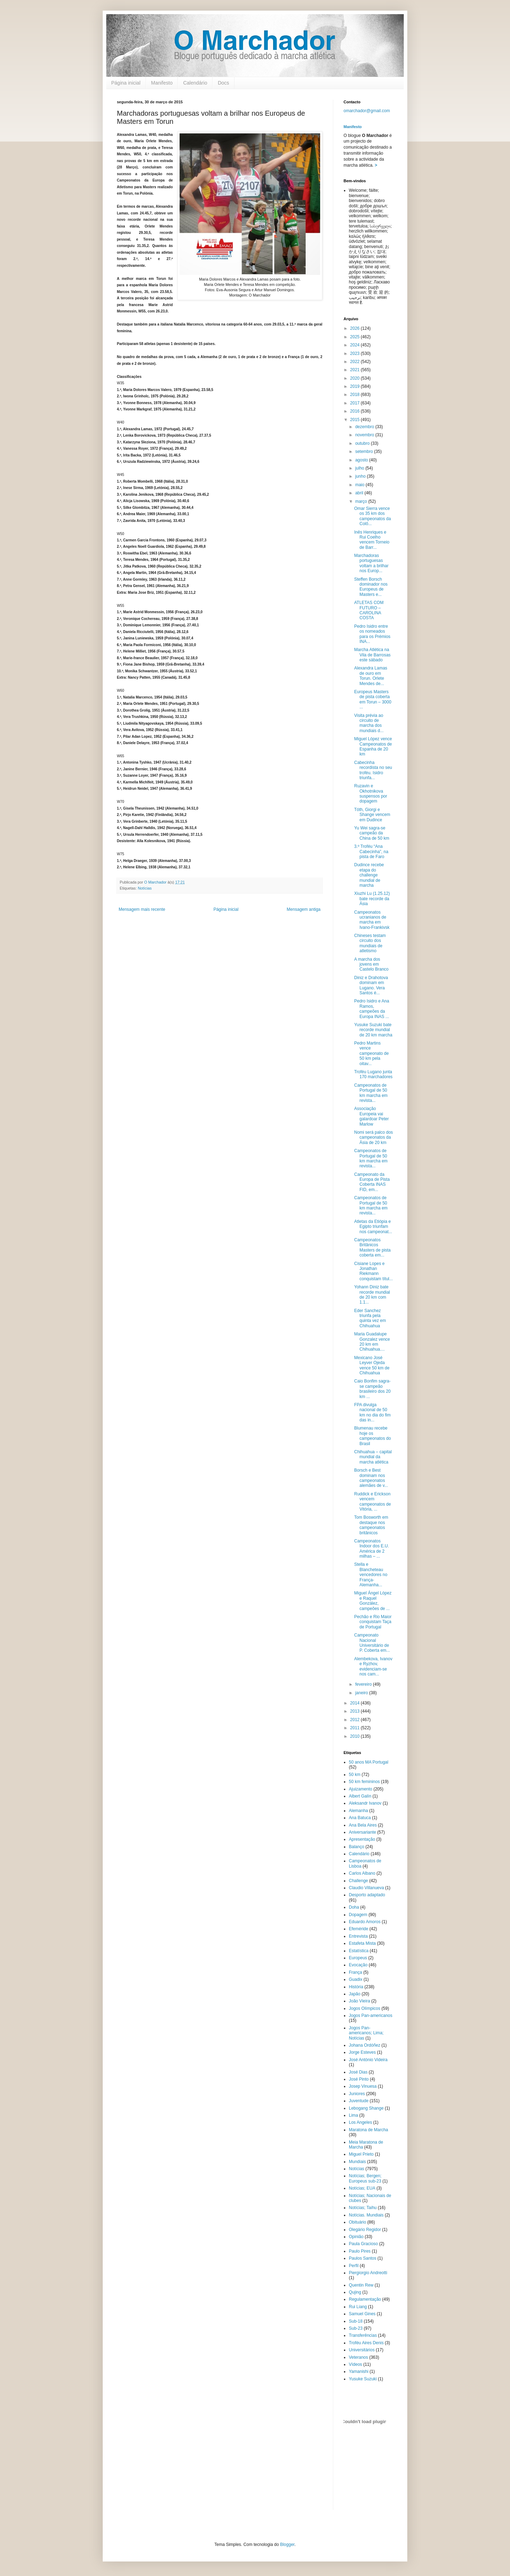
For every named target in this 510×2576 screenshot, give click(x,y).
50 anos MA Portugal (368, 1762)
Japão (355, 1993)
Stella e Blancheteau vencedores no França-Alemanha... (370, 1574)
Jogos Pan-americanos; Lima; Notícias (366, 2033)
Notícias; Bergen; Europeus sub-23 (365, 2178)
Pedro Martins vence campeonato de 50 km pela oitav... (371, 1053)
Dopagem (358, 1914)
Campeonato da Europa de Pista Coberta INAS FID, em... (372, 1182)
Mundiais (357, 2161)
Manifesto (162, 83)
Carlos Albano (362, 1873)
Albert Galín (360, 1796)
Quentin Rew (361, 2285)
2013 (355, 1711)
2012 (355, 1719)
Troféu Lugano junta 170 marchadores (373, 1074)
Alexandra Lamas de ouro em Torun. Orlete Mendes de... (370, 676)
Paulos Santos (362, 2258)
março (361, 501)
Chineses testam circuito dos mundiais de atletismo (370, 943)
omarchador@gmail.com (367, 110)
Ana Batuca (360, 1817)
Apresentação (362, 1839)
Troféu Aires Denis (366, 2342)
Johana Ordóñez (364, 2045)
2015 (355, 419)
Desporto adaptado (367, 1894)
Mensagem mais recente (142, 909)
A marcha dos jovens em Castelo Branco (371, 964)
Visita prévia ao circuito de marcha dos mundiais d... (369, 723)
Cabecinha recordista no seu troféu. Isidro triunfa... (373, 770)
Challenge (358, 1880)
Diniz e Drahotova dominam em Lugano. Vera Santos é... (371, 985)
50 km (355, 1774)
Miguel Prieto (361, 2154)
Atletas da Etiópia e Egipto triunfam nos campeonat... (373, 1226)
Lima (353, 2115)
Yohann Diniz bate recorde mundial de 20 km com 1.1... (372, 1294)
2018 (355, 394)
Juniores (357, 2093)
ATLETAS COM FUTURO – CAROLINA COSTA (369, 610)
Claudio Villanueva (366, 1887)
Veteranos (358, 2357)
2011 (355, 1727)
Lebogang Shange (366, 2108)
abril (359, 492)
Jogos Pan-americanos (370, 2015)
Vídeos (355, 2364)
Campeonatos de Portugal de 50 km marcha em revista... (370, 1093)
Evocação (358, 1964)
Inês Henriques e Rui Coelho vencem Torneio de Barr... (372, 540)
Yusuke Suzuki (363, 2378)
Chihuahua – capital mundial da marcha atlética (373, 1457)
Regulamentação (365, 2299)
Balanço (356, 1846)
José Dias (358, 2072)
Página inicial (126, 83)
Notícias (145, 888)
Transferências (363, 2335)
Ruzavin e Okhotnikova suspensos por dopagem (370, 793)
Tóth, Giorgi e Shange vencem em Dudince (372, 814)
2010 (355, 1736)
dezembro (365, 426)
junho (361, 476)
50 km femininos (364, 1781)
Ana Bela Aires (363, 1825)
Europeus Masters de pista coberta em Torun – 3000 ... (372, 699)
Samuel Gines (362, 2313)
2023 (355, 353)
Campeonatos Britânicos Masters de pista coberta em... (372, 1247)
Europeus (358, 1957)
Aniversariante (362, 1832)
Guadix (355, 1979)
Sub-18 (356, 2321)
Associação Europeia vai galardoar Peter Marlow (371, 1116)
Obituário (357, 2222)
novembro (365, 434)
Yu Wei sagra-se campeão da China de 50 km (371, 833)
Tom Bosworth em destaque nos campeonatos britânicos (371, 1525)
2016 (355, 411)
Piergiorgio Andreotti (368, 2272)
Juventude (358, 2100)
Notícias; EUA (362, 2188)
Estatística (358, 1950)
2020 (355, 378)
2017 (355, 403)
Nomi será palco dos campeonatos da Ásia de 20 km (373, 1137)
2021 (355, 369)
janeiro (362, 1692)
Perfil (353, 2265)
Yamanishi (358, 2371)
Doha (354, 1907)
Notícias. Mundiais (366, 2215)
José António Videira (368, 2059)
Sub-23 (356, 2328)
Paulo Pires (359, 2251)
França (355, 1972)
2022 (355, 361)
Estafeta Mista (362, 1943)
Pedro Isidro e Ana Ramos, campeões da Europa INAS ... (371, 1009)
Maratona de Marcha (368, 2129)
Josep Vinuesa (363, 2086)
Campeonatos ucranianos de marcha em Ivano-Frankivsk (372, 920)
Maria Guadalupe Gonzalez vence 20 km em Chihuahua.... (372, 1342)
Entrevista (358, 1936)
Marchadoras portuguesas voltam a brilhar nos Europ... (371, 563)
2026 (355, 328)
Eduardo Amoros (364, 1921)
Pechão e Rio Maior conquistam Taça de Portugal (372, 1621)
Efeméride (358, 1928)
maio (360, 484)
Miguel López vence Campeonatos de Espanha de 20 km (373, 746)
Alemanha (358, 1810)
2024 (355, 345)
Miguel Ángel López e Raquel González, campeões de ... (372, 1601)
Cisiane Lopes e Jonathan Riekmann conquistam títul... (373, 1271)
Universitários (362, 2349)
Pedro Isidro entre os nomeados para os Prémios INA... (372, 634)
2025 (355, 336)
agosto (362, 460)
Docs (223, 83)
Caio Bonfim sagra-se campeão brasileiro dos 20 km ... (372, 1389)
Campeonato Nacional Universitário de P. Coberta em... (372, 1643)
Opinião (356, 2236)
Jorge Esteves (362, 2052)
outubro (363, 443)
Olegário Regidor (365, 2229)
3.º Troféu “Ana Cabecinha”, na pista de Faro (371, 851)
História (356, 1986)
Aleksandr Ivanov (365, 1803)
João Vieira (359, 2001)
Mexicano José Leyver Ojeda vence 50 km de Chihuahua (372, 1365)
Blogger (287, 2544)
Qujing (355, 2292)
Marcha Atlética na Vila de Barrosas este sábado (372, 654)
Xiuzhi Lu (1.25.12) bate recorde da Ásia (372, 898)
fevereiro (364, 1684)
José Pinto (359, 2079)
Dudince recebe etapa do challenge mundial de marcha (369, 875)
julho (360, 468)
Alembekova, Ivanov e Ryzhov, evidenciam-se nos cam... (373, 1666)
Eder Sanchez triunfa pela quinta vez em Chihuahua (370, 1318)
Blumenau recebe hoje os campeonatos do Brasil (372, 1436)
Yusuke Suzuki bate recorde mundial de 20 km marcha (373, 1029)
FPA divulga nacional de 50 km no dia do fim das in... (372, 1412)
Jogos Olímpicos (364, 2008)
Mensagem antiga (304, 909)
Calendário (195, 83)
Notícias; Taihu (363, 2207)
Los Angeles (360, 2122)
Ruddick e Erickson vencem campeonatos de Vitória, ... (372, 1501)
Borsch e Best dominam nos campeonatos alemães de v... (371, 1478)
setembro (364, 451)
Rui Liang (358, 2306)
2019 (355, 386)
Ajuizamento (360, 1789)
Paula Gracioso (363, 2243)
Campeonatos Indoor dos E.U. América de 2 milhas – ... (371, 1549)
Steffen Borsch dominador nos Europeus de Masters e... (370, 587)
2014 (355, 1703)
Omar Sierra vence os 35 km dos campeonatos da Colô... (372, 516)
